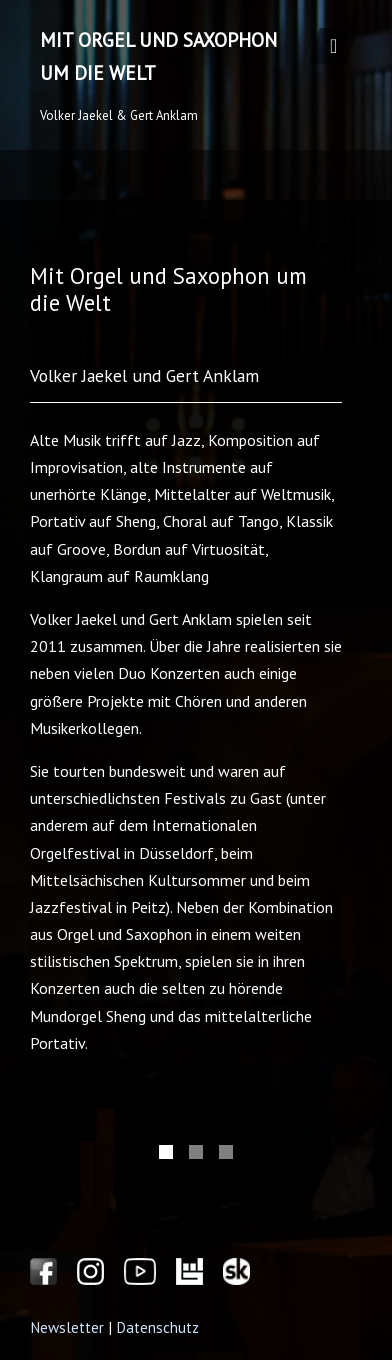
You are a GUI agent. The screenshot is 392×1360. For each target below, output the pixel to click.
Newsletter (67, 1327)
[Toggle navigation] (333, 46)
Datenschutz (157, 1327)
